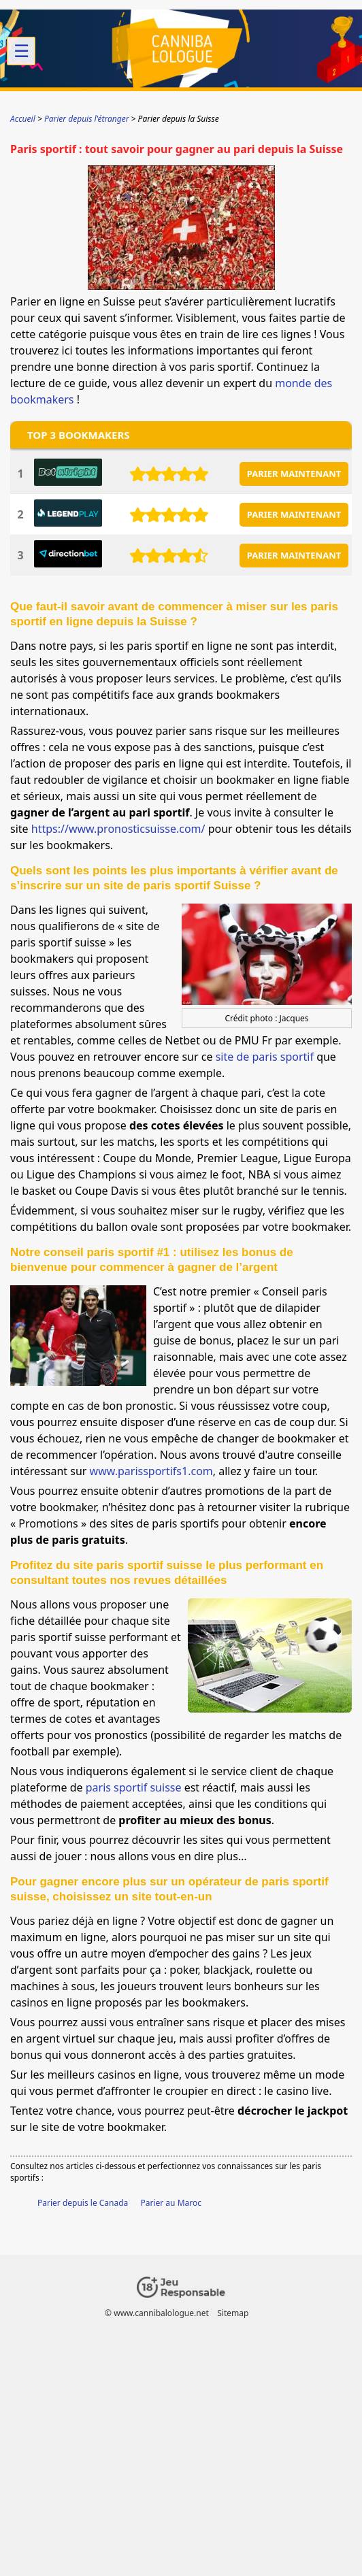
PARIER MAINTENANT (294, 473)
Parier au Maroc (170, 2203)
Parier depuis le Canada (82, 2203)
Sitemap (232, 2313)
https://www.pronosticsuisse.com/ (118, 828)
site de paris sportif (265, 1056)
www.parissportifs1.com (151, 1471)
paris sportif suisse (134, 1787)
